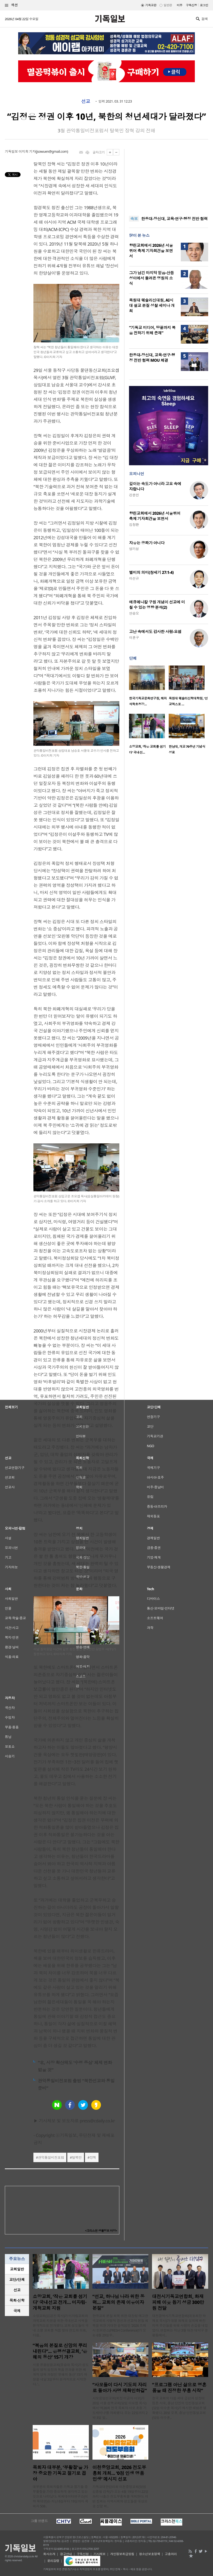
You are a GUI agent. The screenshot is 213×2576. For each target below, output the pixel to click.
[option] (149, 687)
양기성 (134, 548)
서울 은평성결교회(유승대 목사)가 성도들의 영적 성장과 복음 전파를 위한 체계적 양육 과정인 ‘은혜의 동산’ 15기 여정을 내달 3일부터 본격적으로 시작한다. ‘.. (61, 2374)
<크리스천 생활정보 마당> (101, 2231)
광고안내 (66, 2554)
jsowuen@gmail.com (52, 151)
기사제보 (99, 2554)
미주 (179, 5)
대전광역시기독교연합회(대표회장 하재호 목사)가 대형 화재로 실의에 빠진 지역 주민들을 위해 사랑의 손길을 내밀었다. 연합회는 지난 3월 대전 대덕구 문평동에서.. (180, 2325)
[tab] (17, 2269)
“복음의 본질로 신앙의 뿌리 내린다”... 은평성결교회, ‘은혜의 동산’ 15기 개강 (60, 2351)
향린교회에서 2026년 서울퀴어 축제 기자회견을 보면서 (151, 251)
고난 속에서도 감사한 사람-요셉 (155, 631)
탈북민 (77, 2157)
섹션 (11, 5)
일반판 (168, 5)
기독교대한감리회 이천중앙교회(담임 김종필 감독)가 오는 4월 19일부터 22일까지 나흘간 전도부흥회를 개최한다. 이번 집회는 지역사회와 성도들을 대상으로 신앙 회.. (120, 2496)
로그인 (204, 5)
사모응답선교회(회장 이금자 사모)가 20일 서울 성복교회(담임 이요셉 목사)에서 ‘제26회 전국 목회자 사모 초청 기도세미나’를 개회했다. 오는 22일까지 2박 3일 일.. (120, 2408)
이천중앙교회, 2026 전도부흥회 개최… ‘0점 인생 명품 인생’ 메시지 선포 (119, 2473)
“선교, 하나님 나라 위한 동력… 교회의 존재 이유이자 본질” (118, 2302)
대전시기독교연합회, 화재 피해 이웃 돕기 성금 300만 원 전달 (178, 2302)
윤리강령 (53, 2561)
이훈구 (134, 637)
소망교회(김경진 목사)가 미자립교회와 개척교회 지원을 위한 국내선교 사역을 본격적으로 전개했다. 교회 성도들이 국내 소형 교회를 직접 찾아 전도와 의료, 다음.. (61, 2325)
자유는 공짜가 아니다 (146, 543)
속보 (134, 218)
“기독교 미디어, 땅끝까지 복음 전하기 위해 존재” (152, 330)
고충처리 (171, 2554)
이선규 (134, 578)
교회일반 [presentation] (17, 2269)
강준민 (134, 495)
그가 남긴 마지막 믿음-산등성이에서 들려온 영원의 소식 (151, 278)
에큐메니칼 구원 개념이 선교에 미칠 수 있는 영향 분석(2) (157, 604)
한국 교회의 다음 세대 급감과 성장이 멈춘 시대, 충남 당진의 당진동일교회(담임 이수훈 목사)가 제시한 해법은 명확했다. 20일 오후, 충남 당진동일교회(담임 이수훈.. (179, 2408)
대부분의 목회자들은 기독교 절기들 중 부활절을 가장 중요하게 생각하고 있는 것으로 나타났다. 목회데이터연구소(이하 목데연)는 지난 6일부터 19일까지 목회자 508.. (60, 2496)
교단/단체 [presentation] (16, 2279)
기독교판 (150, 5)
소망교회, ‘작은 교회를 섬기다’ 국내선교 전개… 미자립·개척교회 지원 (60, 2302)
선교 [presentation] (17, 2289)
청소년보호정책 (149, 2554)
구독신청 (191, 5)
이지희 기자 (27, 151)
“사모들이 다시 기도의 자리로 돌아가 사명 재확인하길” (119, 2388)
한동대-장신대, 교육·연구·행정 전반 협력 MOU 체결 (152, 357)
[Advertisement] (168, 179)
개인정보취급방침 (122, 2554)
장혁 (93, 2157)
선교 (85, 101)
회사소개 (49, 2554)
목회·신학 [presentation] (16, 2300)
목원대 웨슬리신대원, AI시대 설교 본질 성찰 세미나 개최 (152, 305)
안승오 (134, 613)
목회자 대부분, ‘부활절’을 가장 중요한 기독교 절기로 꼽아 (60, 2473)
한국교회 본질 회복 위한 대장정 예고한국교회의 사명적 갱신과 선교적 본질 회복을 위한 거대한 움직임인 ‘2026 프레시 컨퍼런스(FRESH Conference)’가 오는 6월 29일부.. (120, 2325)
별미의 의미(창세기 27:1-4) (151, 572)
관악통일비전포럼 (51, 2157)
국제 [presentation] (17, 2310)
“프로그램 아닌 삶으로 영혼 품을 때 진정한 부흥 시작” (179, 2388)
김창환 (134, 524)
